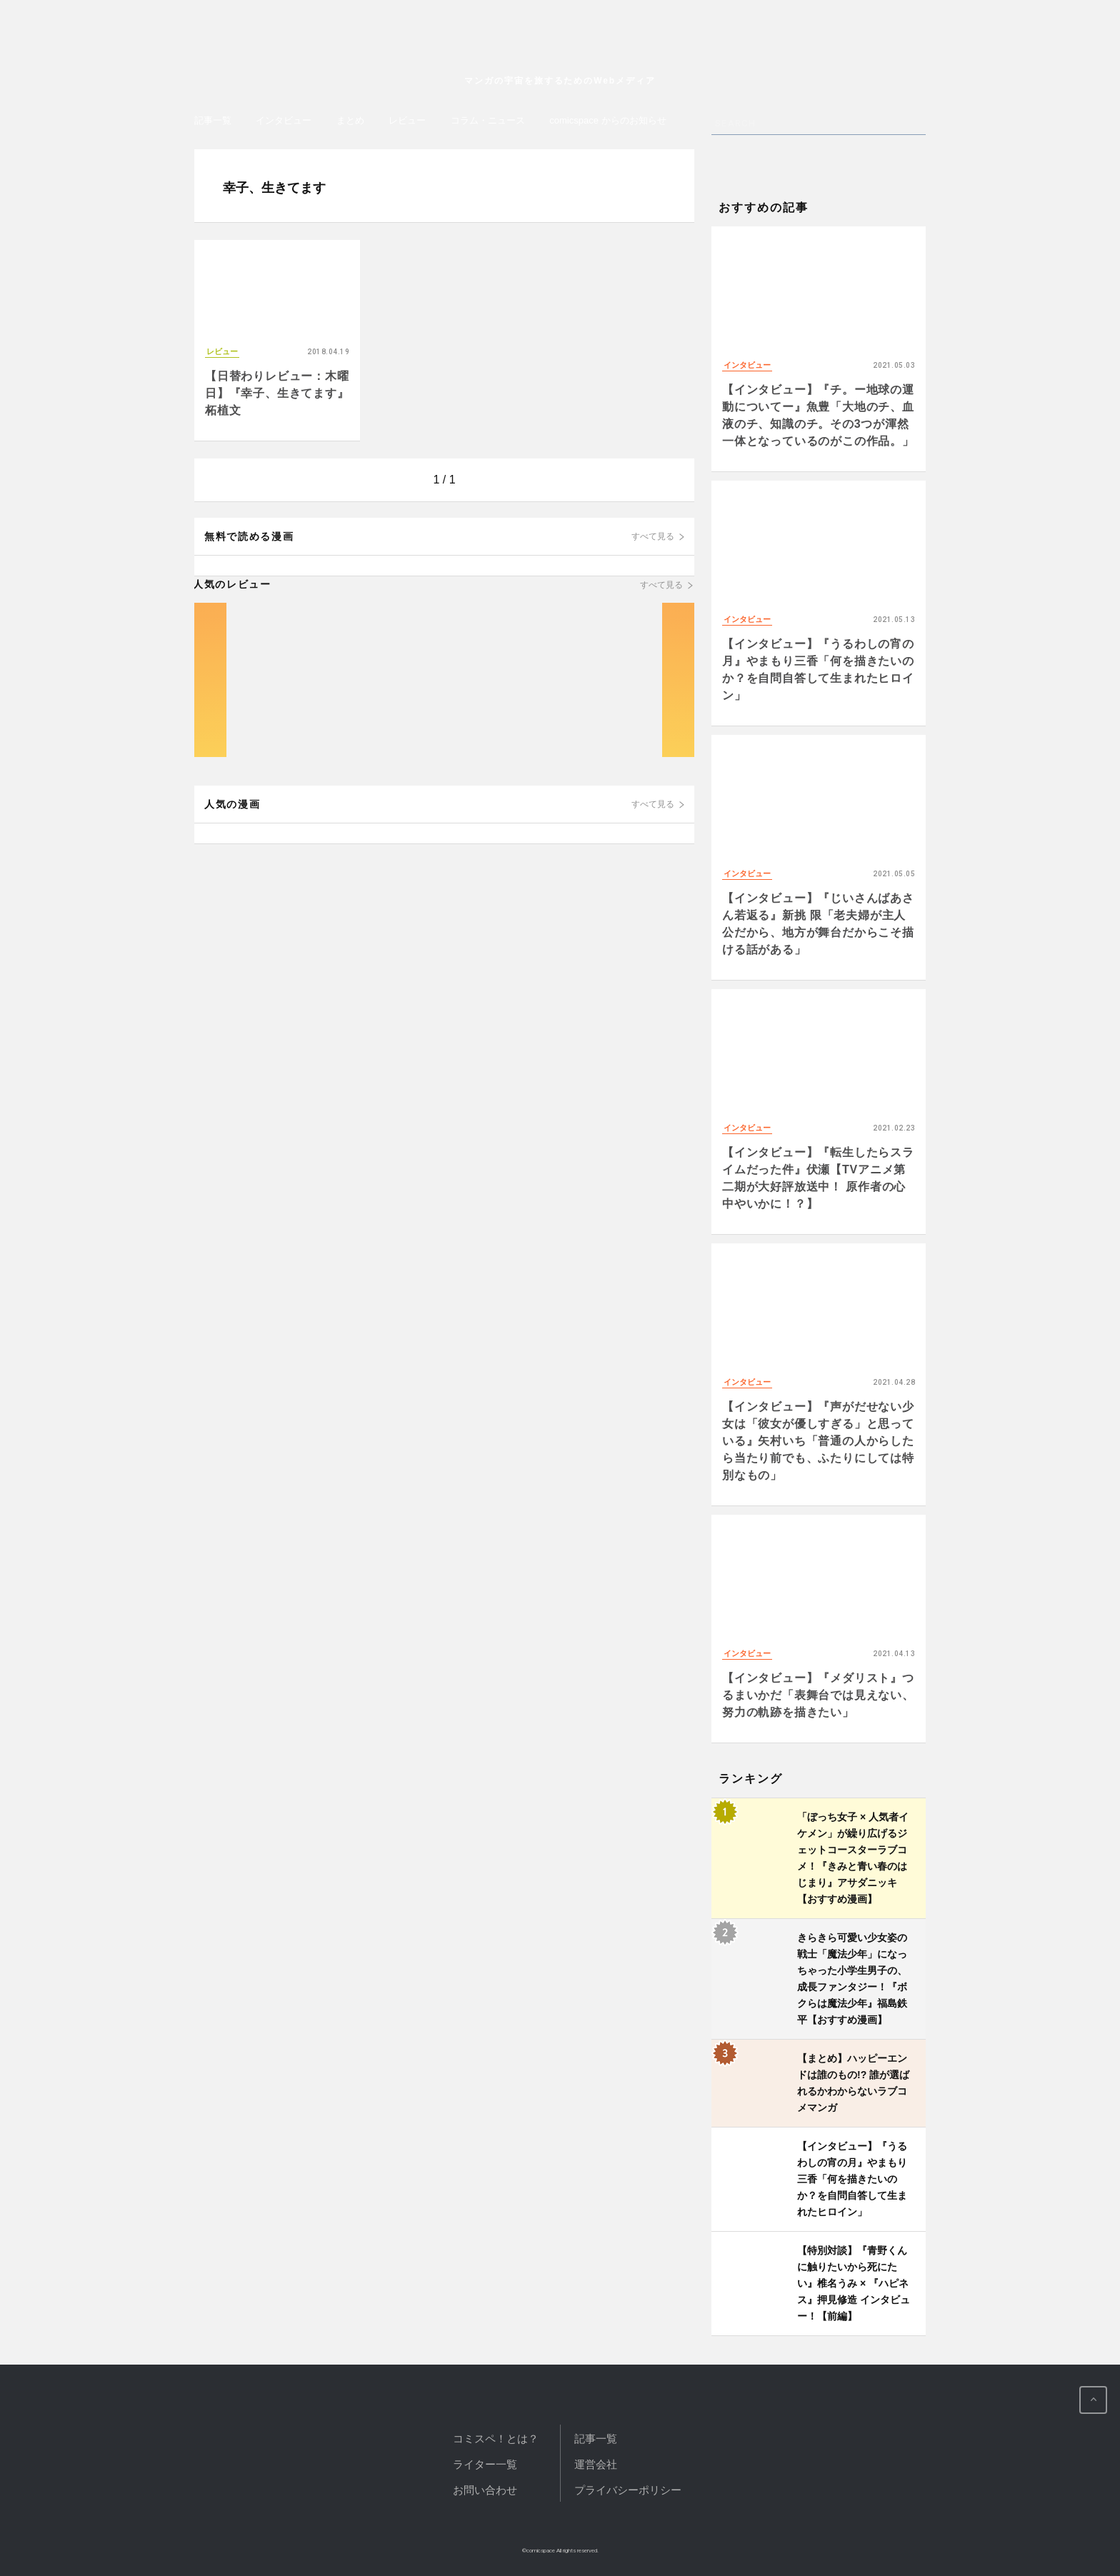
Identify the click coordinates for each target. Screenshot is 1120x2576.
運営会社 (595, 2464)
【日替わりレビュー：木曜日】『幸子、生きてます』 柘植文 (277, 393)
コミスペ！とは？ (496, 2438)
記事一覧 (212, 120)
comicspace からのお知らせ (607, 120)
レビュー (407, 120)
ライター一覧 (485, 2464)
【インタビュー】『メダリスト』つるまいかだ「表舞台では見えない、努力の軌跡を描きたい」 (818, 1695)
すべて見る (652, 536)
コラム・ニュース (488, 120)
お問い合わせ (485, 2490)
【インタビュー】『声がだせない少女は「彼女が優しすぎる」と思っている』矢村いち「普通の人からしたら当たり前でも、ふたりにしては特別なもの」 (818, 1440)
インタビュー (283, 120)
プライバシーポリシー (627, 2490)
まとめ (350, 120)
